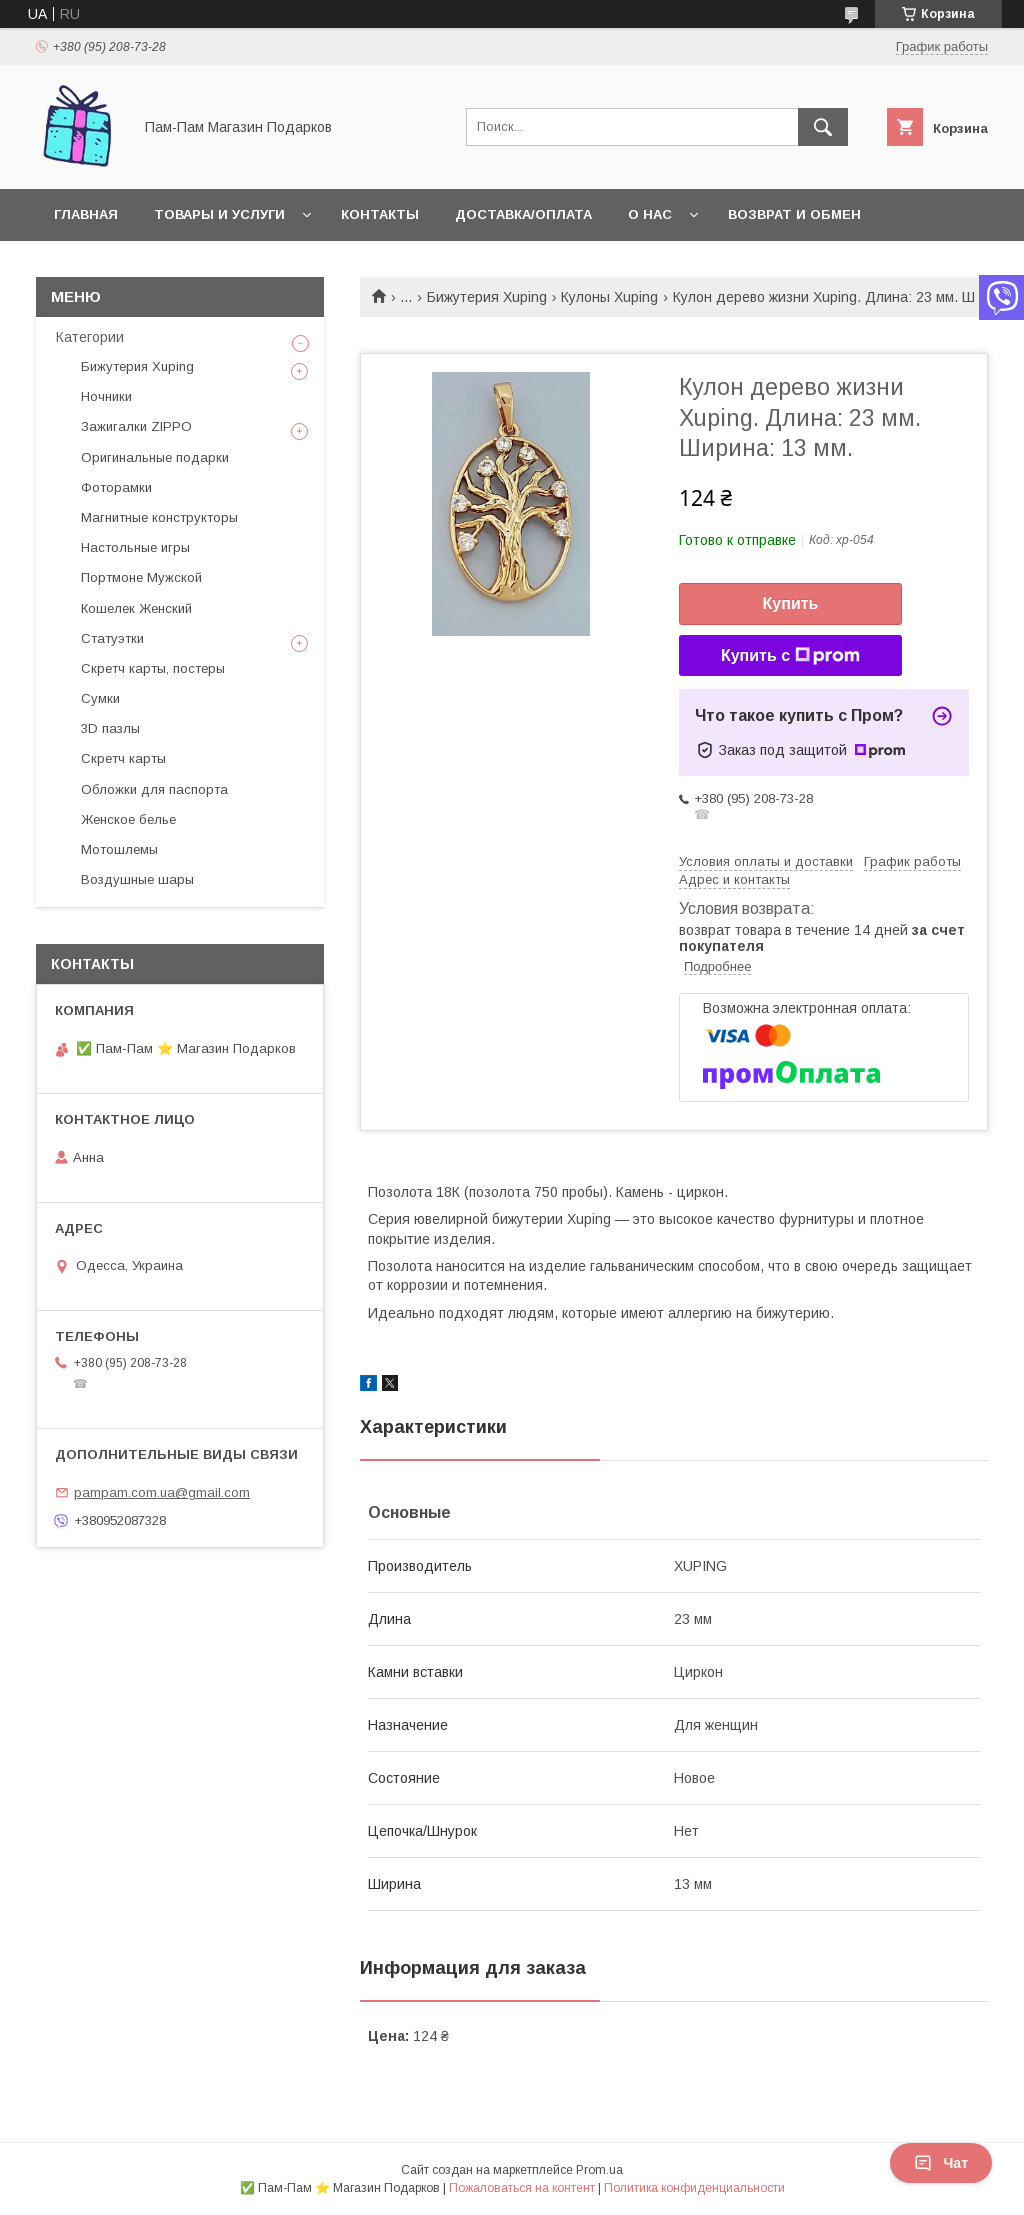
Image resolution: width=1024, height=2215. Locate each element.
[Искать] (823, 127)
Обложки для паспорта (154, 789)
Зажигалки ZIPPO (136, 426)
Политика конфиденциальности (694, 2188)
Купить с (790, 656)
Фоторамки (116, 487)
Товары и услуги (219, 214)
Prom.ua (599, 2170)
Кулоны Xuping (609, 297)
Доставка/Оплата (523, 214)
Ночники (106, 396)
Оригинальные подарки (155, 457)
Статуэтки (112, 638)
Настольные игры (135, 547)
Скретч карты (123, 758)
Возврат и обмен (794, 214)
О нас (650, 214)
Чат (941, 2163)
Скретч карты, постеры (153, 668)
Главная (86, 214)
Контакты (380, 214)
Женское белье (128, 819)
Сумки (100, 698)
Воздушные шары (137, 879)
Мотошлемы (119, 849)
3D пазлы (110, 728)
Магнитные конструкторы (159, 517)
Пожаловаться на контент (522, 2188)
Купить (791, 603)
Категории (90, 337)
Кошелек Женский (136, 608)
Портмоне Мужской (141, 577)
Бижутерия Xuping (487, 297)
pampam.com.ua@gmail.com (162, 1492)
